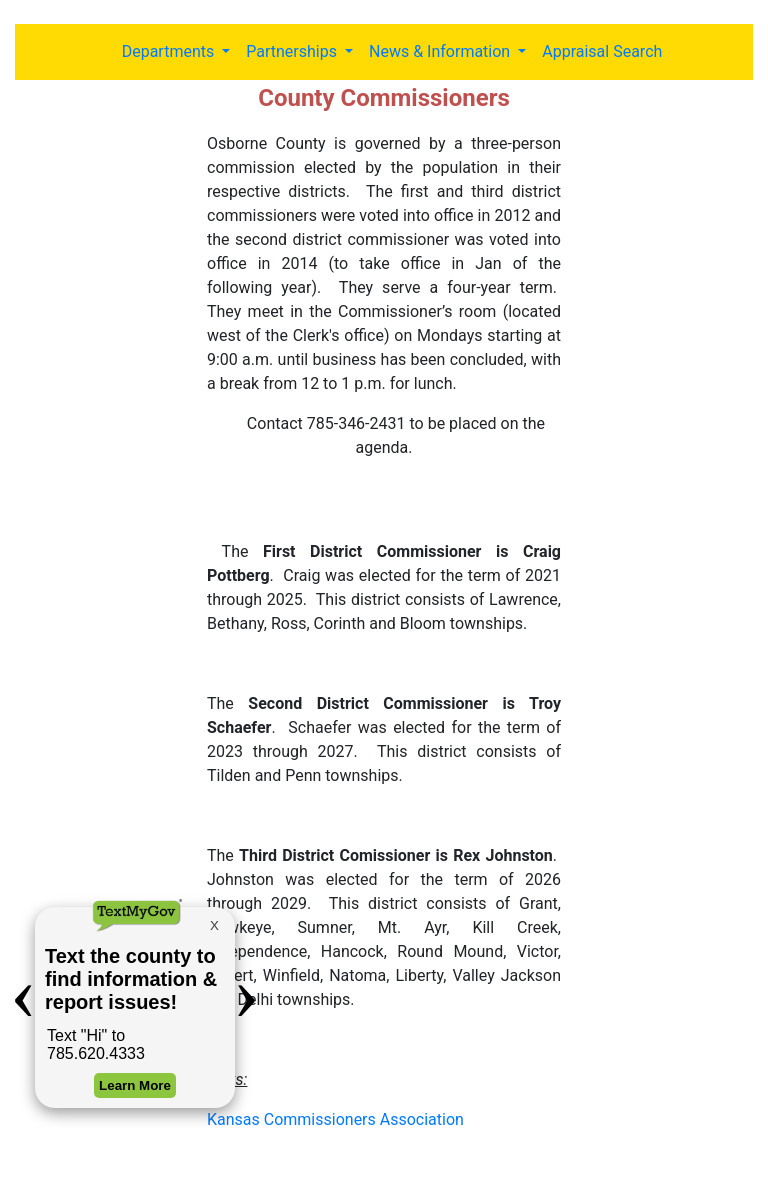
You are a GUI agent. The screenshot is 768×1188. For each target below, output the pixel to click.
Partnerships (293, 51)
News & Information (441, 51)
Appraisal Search (602, 51)
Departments (170, 51)
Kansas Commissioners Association (335, 1119)
